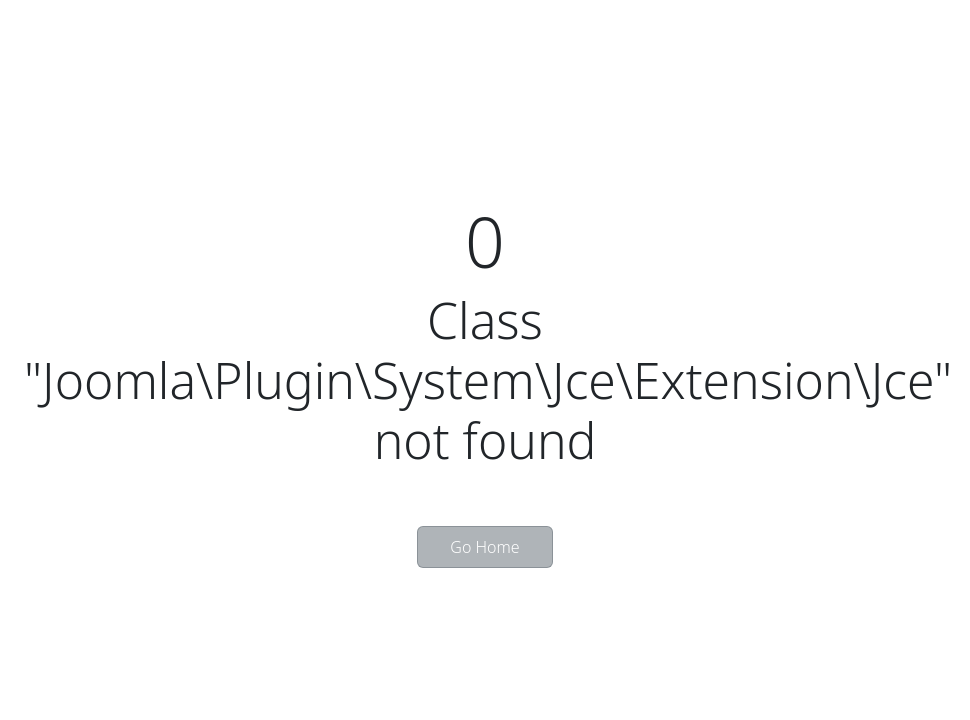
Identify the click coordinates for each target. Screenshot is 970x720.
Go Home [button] (484, 547)
